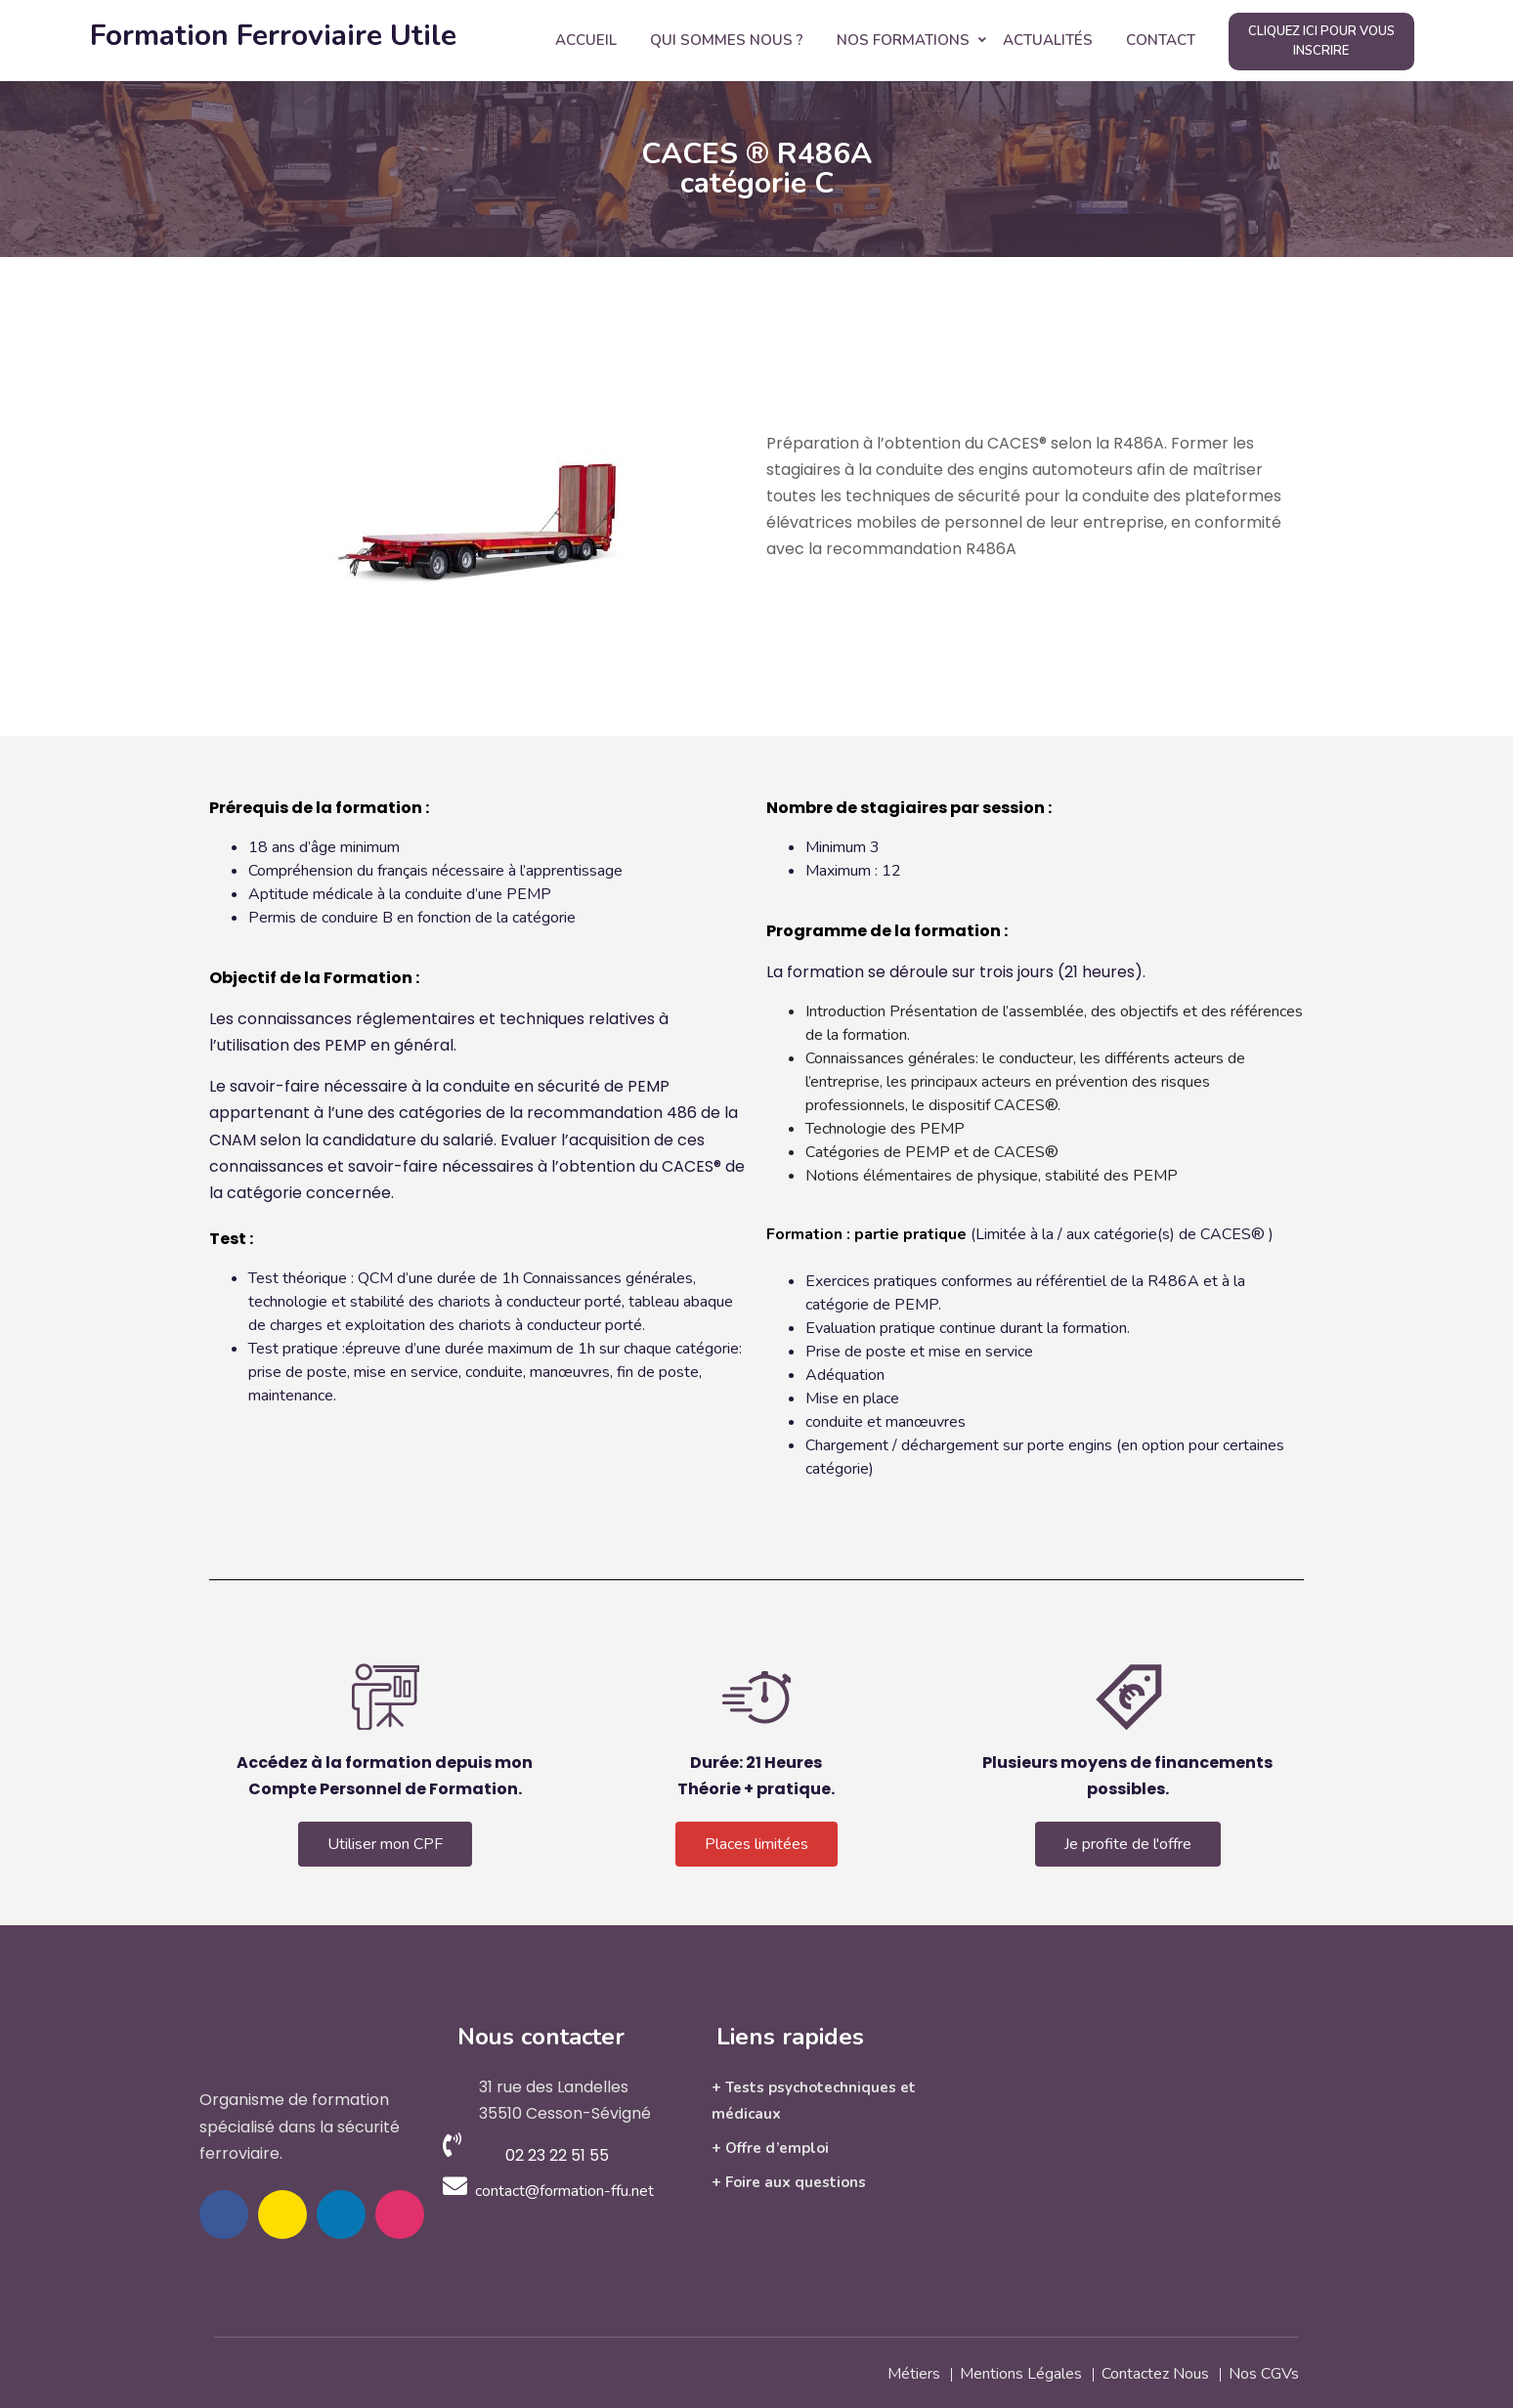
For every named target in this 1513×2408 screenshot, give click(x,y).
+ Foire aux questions (789, 2182)
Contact (1160, 40)
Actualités (1048, 40)
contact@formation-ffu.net (564, 2191)
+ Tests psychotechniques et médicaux (814, 2101)
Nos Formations (903, 40)
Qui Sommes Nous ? (726, 40)
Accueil (586, 40)
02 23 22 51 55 (557, 2155)
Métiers (913, 2372)
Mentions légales (1021, 2372)
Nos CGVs (1264, 2372)
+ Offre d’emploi (770, 2148)
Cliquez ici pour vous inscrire (1321, 41)
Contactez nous (1155, 2372)
